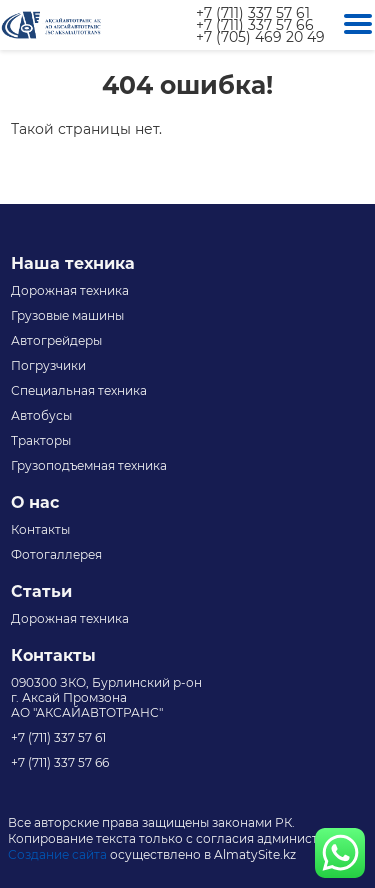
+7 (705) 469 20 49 (260, 37)
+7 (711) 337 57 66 (255, 25)
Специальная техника (79, 390)
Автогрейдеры (56, 340)
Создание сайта (57, 854)
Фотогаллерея (56, 554)
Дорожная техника (70, 290)
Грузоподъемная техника (89, 465)
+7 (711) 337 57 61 (253, 13)
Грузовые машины (67, 315)
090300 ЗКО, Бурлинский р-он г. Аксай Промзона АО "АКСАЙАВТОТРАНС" (106, 697)
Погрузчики (48, 365)
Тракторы (41, 440)
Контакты (40, 529)
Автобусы (41, 415)
